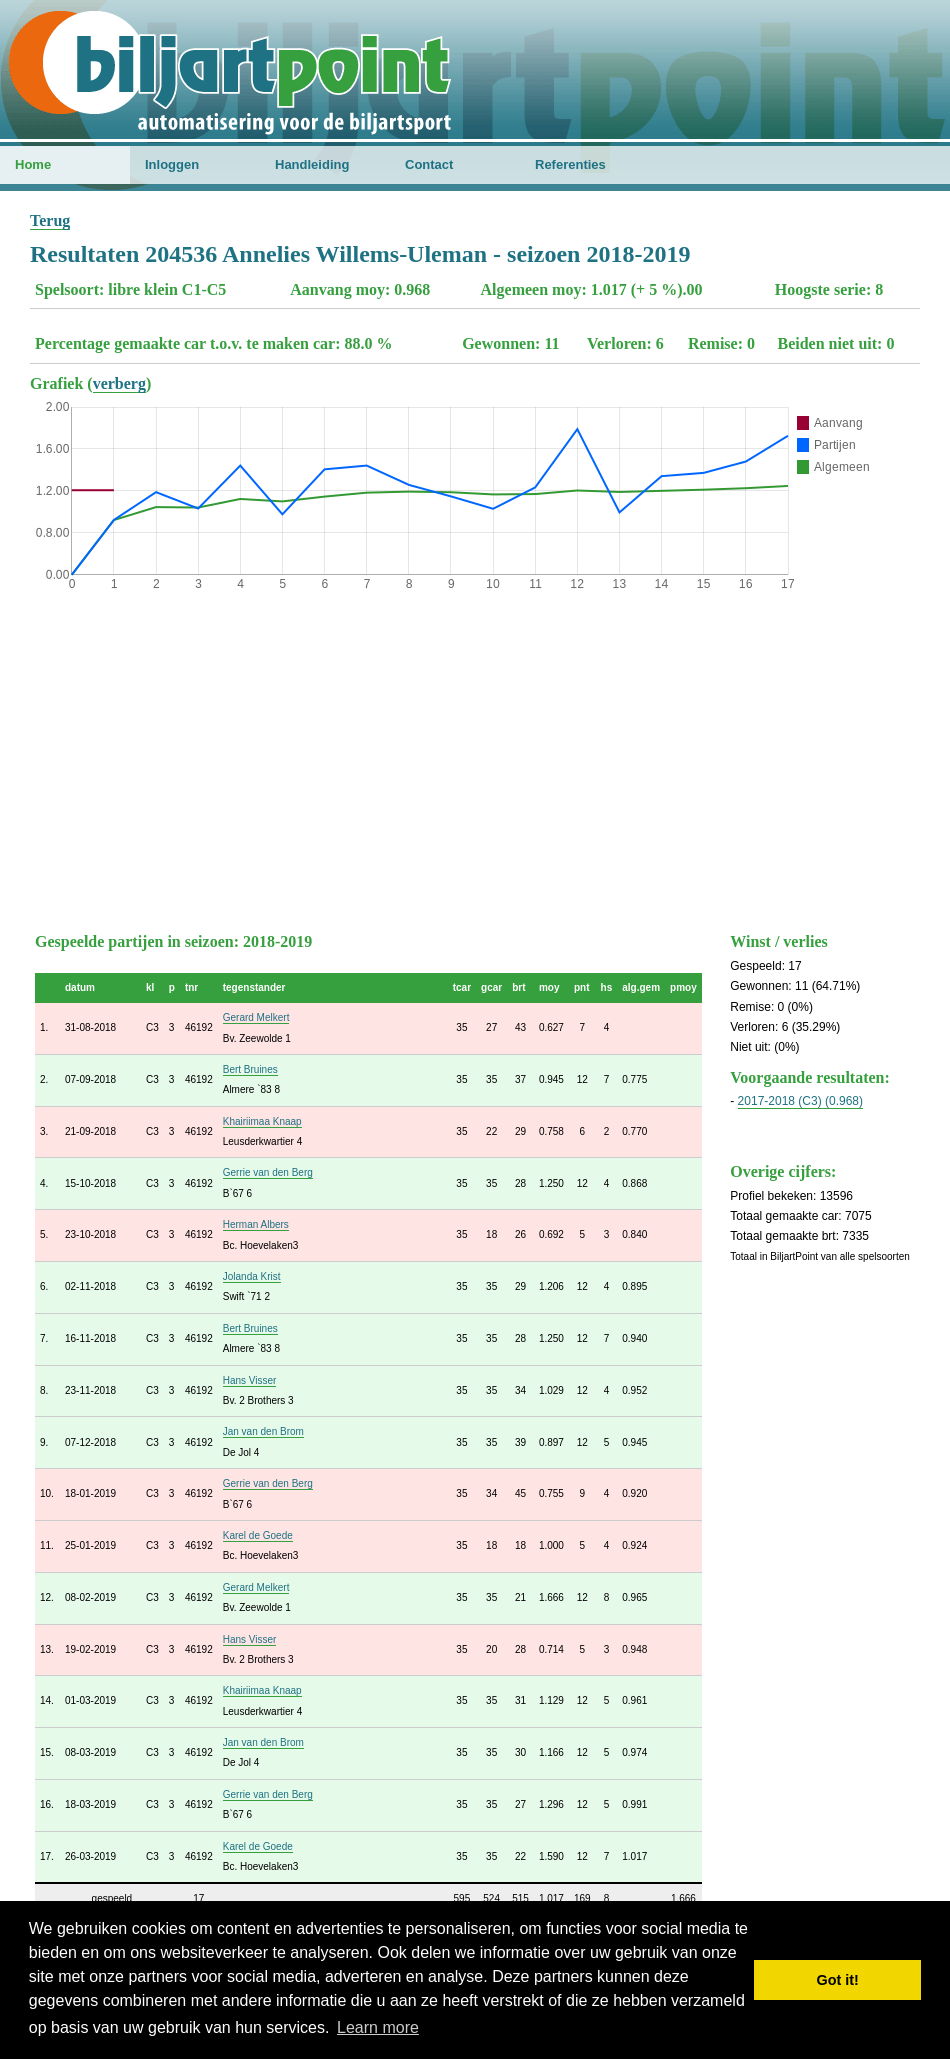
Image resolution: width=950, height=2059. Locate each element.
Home (33, 164)
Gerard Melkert (256, 1017)
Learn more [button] (378, 2027)
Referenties (570, 164)
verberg (119, 383)
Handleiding (312, 164)
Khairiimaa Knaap (262, 1121)
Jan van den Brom (263, 1431)
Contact (429, 164)
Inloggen (172, 164)
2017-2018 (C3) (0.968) (800, 1101)
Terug (50, 220)
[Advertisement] (475, 757)
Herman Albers (256, 1224)
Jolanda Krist (252, 1276)
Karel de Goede (258, 1535)
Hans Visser (250, 1380)
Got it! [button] (838, 1980)
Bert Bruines (250, 1069)
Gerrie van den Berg (268, 1172)
